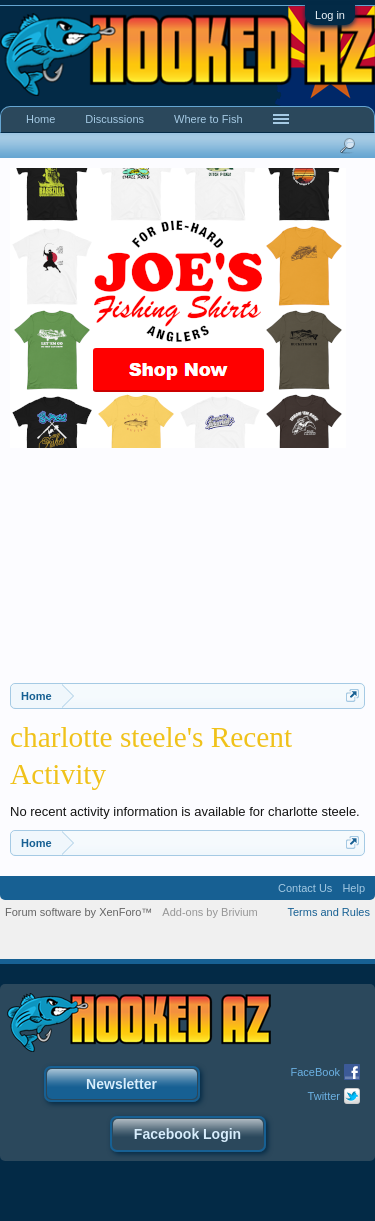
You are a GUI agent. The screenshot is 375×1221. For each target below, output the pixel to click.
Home (40, 119)
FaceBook (315, 1072)
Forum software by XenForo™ (78, 912)
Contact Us (305, 888)
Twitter (324, 1096)
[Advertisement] (187, 573)
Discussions (114, 119)
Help (353, 888)
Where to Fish (208, 119)
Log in (330, 15)
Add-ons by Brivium (209, 912)
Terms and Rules (328, 912)
